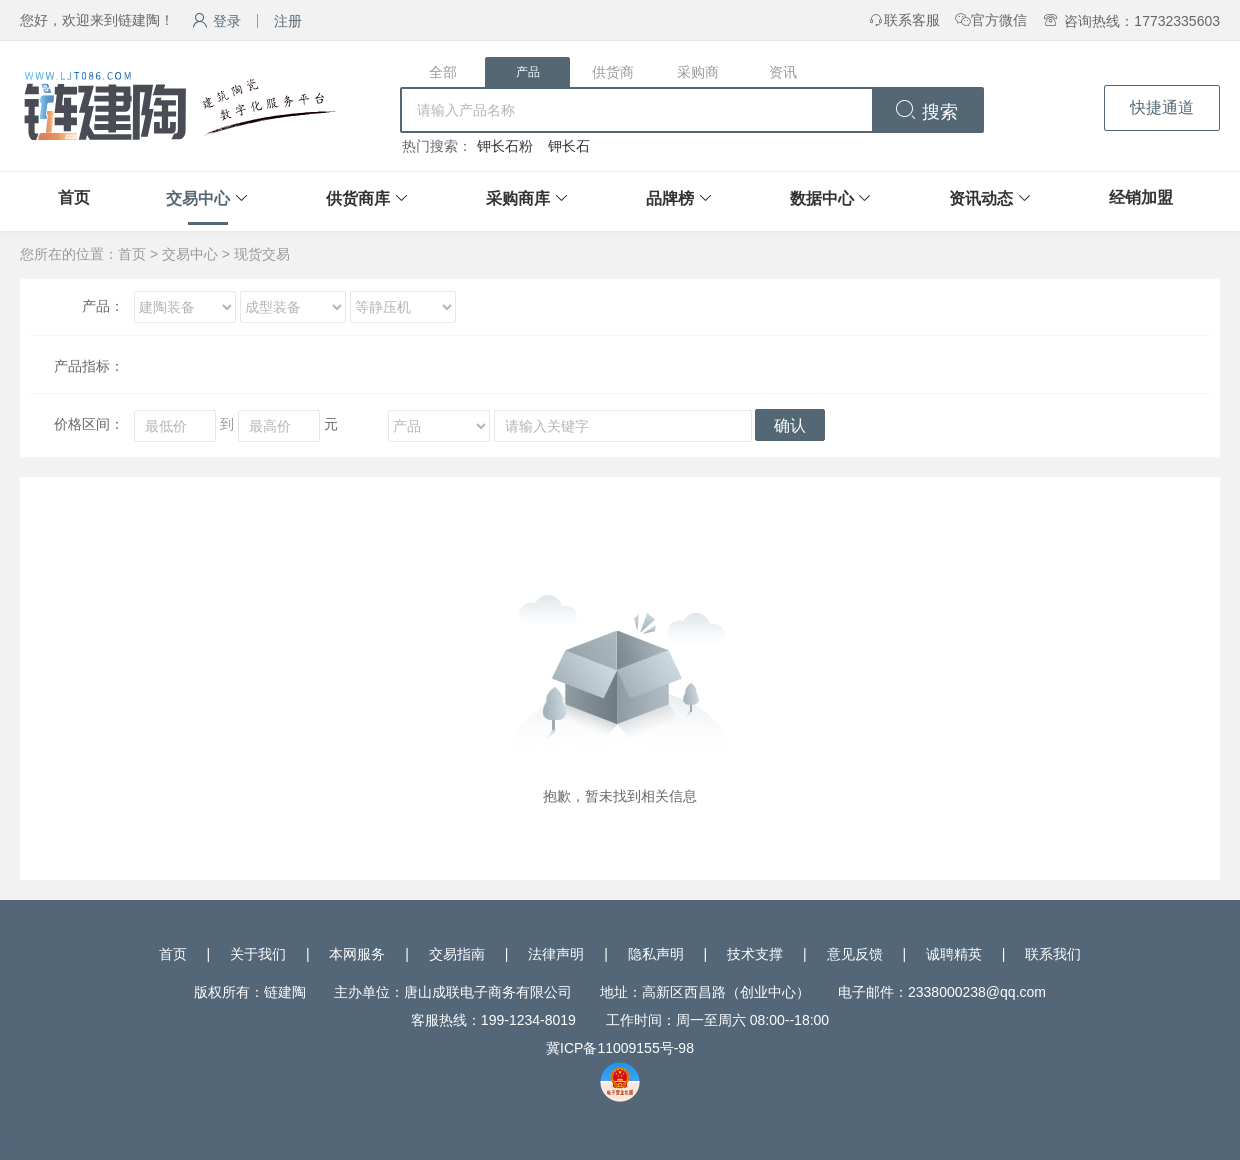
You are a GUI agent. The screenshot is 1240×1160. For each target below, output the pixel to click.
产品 (528, 72)
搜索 (926, 112)
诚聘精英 (954, 954)
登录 (216, 21)
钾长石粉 (505, 146)
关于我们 (258, 954)
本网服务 (357, 954)
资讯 (783, 72)
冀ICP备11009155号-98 (620, 1048)
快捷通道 (1162, 107)
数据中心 (822, 198)
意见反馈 (855, 954)
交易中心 (198, 198)
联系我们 (1053, 954)
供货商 (613, 72)
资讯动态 (981, 198)
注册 (288, 21)
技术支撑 (755, 954)
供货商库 (358, 198)
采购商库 (518, 198)
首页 (74, 197)
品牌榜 (670, 198)
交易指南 (457, 954)
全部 (443, 72)
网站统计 (28, 1150)
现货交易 (262, 254)
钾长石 (569, 146)
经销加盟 (1141, 197)
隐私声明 (656, 954)
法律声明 (556, 954)
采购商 (698, 72)
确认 (790, 425)
